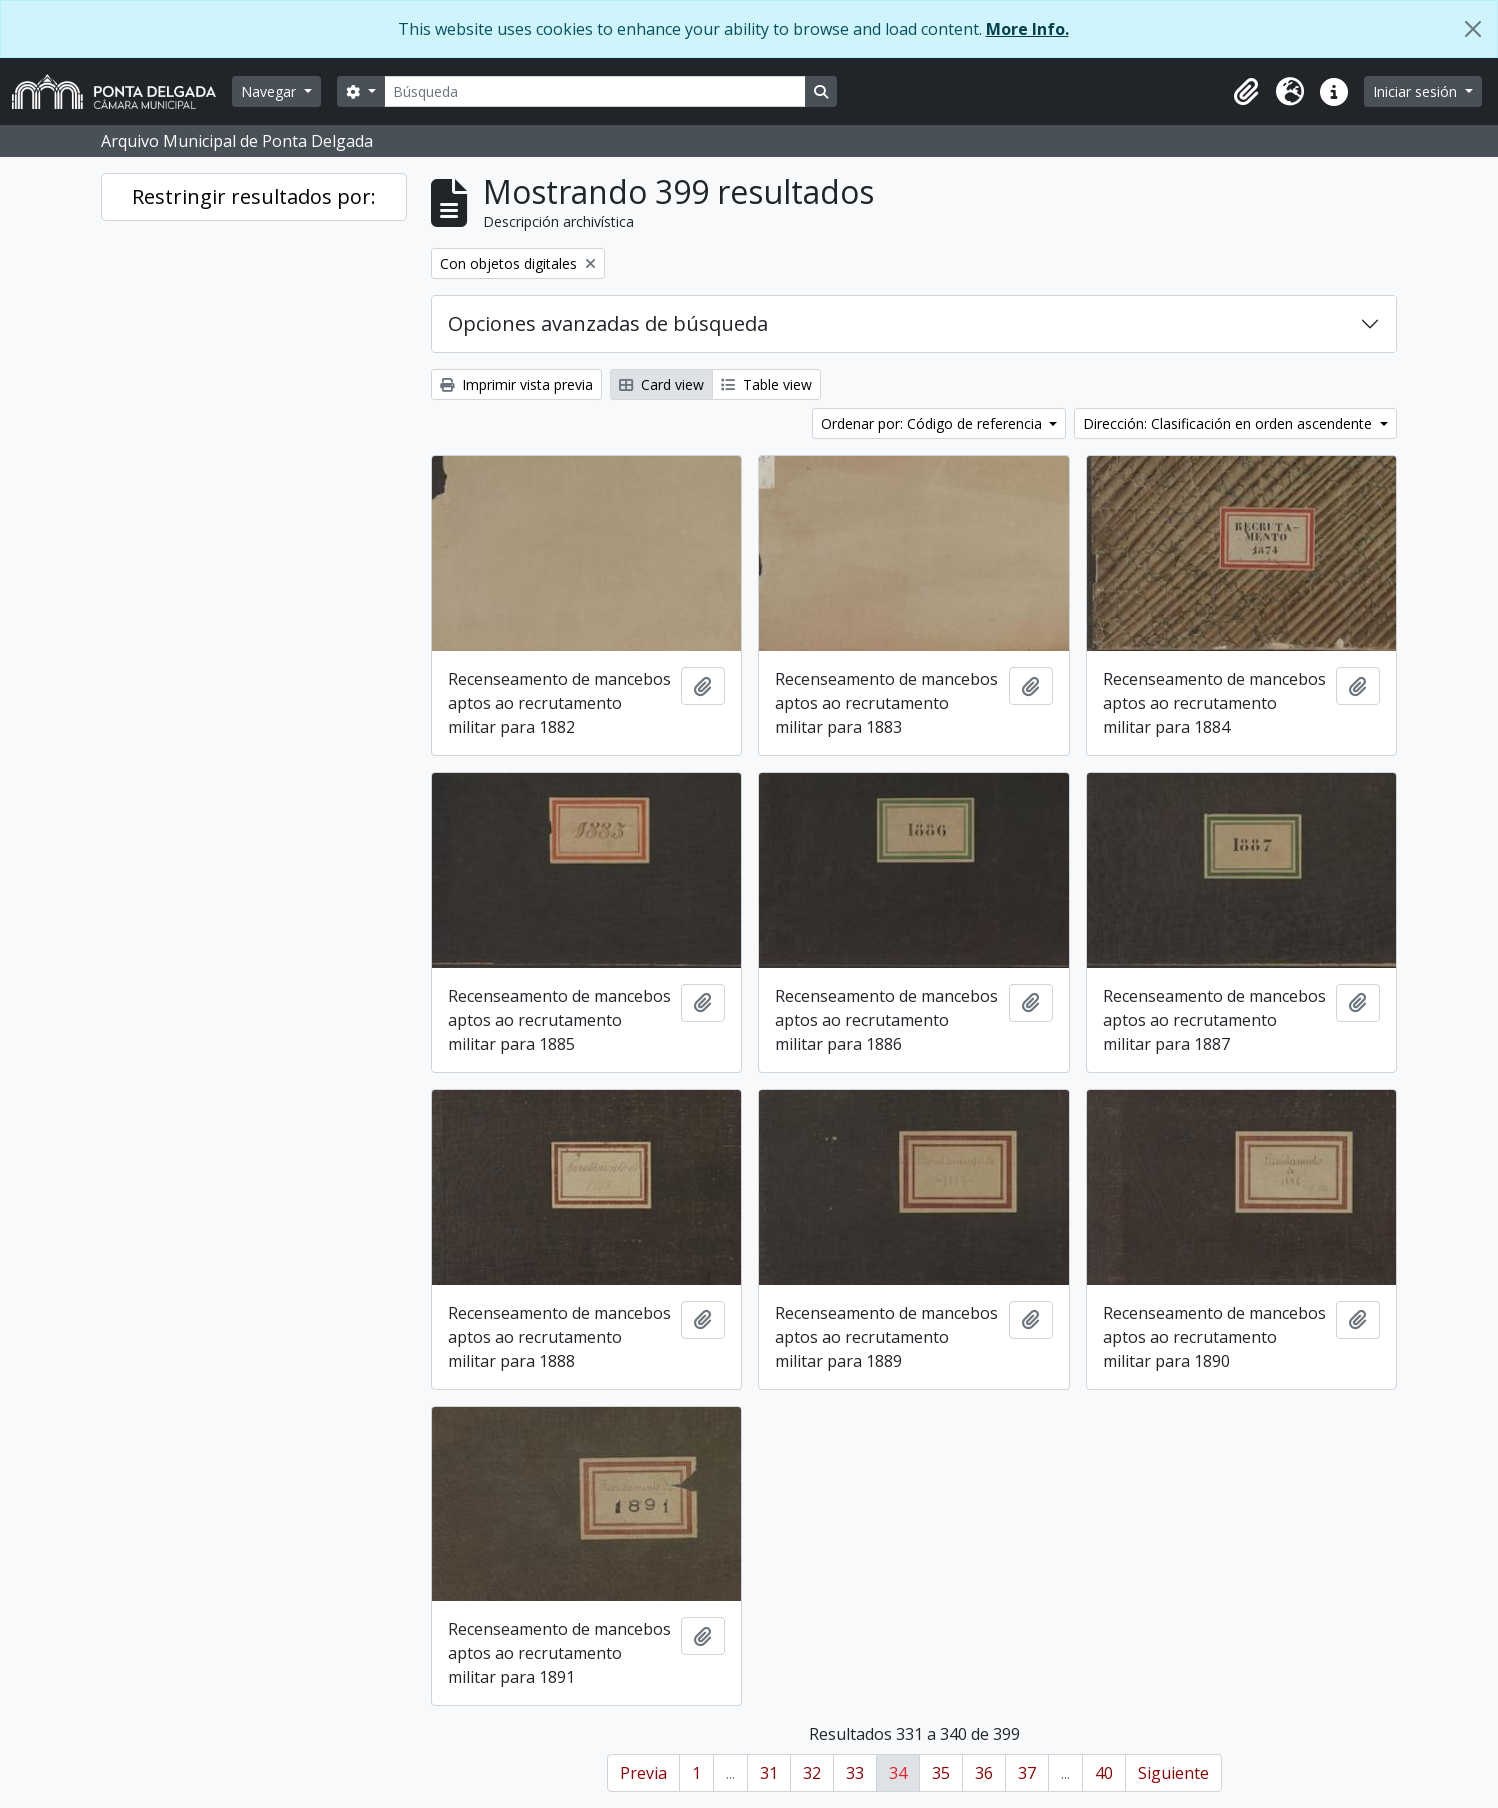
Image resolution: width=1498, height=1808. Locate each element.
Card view (661, 384)
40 (1104, 1773)
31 (769, 1773)
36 (984, 1773)
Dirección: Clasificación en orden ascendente (1229, 423)
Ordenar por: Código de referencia (933, 423)
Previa (643, 1773)
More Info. (1027, 29)
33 (855, 1773)
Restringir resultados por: (254, 196)
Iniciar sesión (1417, 91)
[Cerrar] (1473, 29)
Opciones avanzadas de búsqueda (608, 323)
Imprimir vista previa (516, 384)
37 (1027, 1773)
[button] (1246, 92)
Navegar (270, 91)
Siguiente (1173, 1773)
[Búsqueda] (595, 91)
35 (941, 1773)
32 (812, 1773)
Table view (766, 384)
